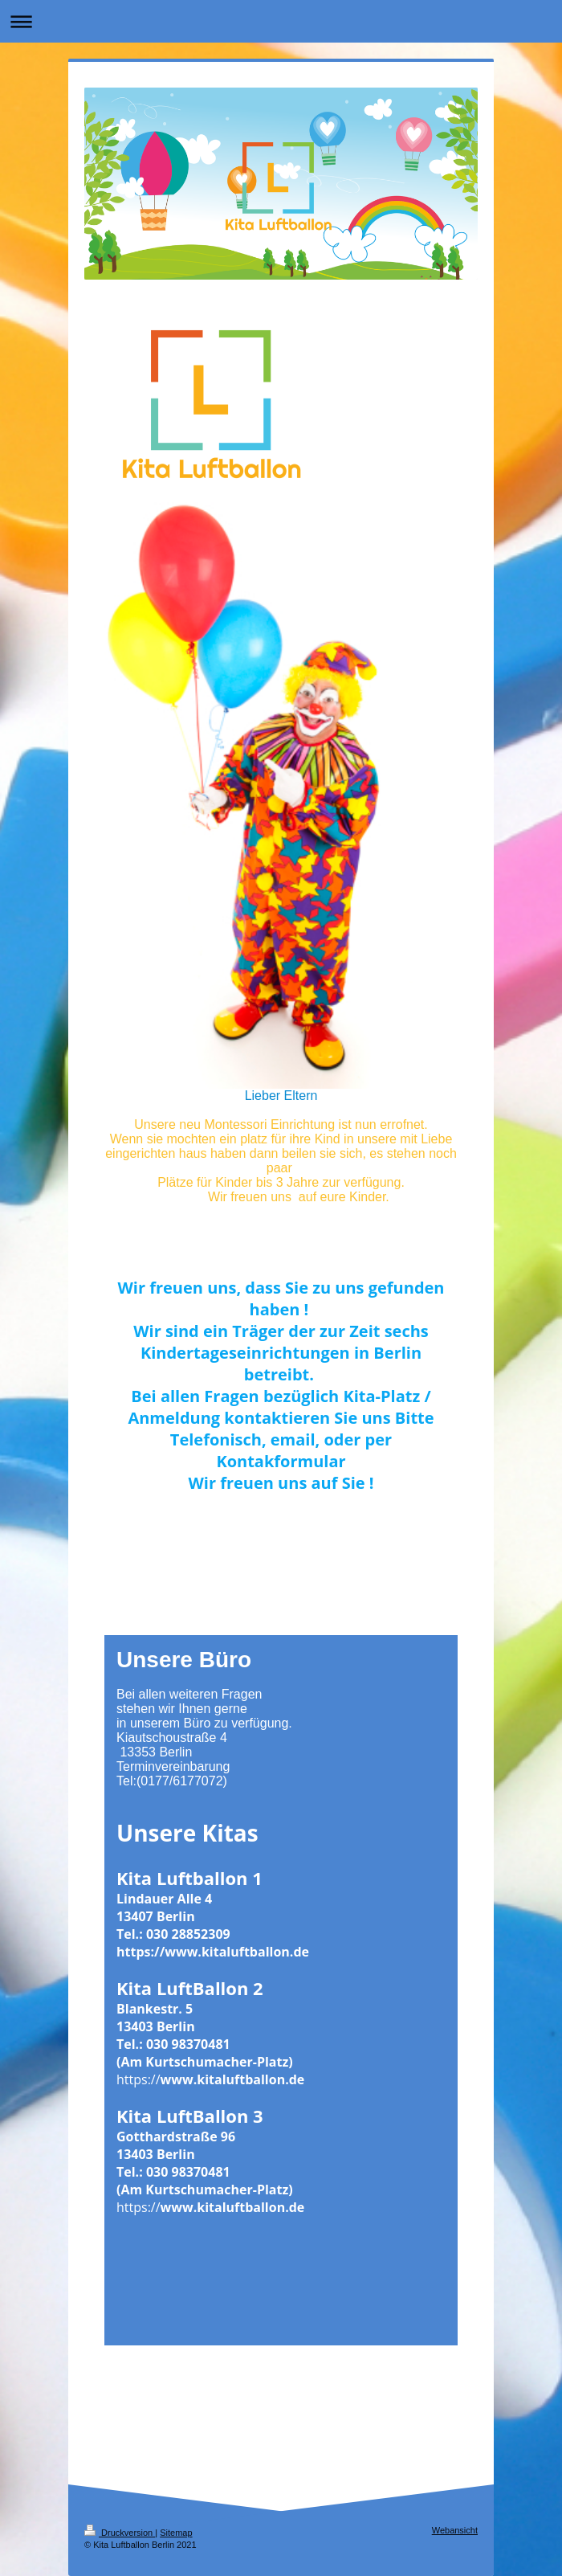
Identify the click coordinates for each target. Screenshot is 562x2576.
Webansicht (455, 2530)
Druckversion (119, 2532)
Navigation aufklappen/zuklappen (281, 21)
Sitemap (176, 2532)
